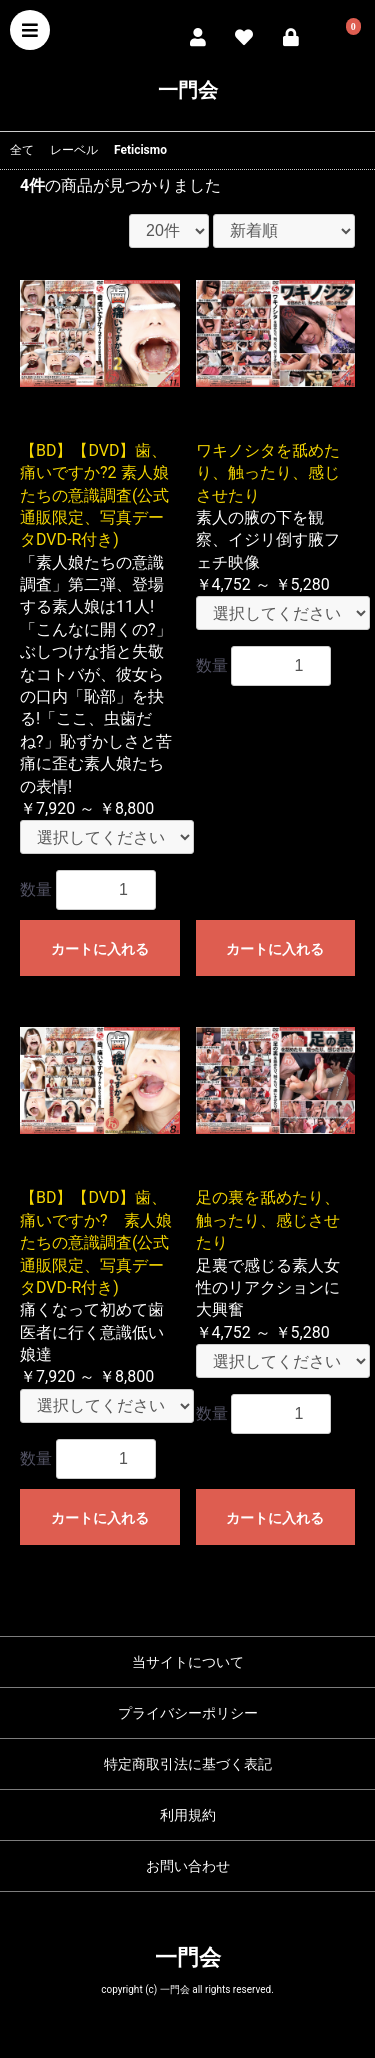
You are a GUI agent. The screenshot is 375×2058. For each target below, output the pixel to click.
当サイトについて (188, 1662)
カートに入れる (100, 949)
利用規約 (188, 1815)
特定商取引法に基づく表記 (188, 1764)
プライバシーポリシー (188, 1713)
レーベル (74, 150)
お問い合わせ (188, 1866)
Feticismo (140, 150)
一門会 (188, 90)
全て (22, 150)
